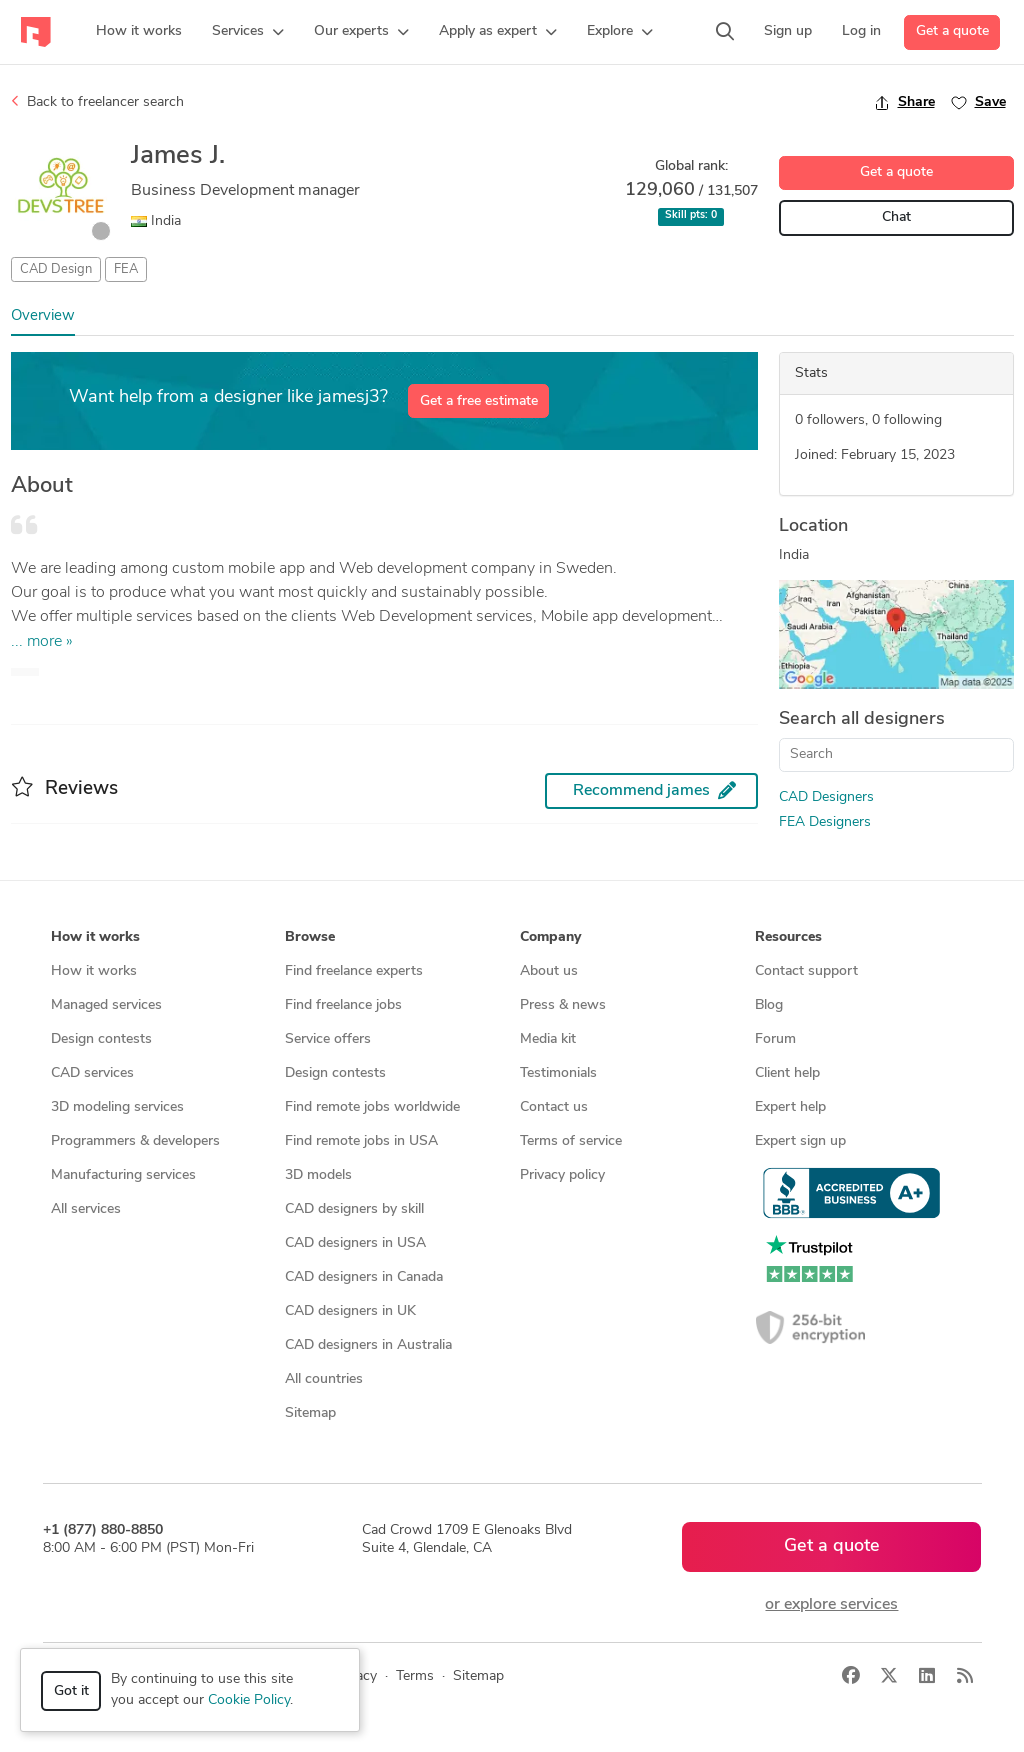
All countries (324, 1379)
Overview (43, 316)
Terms (415, 1676)
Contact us (554, 1107)
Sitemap (310, 1413)
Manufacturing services (123, 1175)
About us (549, 971)
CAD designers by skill (354, 1209)
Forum (775, 1039)
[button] (248, 32)
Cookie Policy (249, 1700)
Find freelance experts (354, 971)
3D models (318, 1175)
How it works (94, 971)
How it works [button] (95, 937)
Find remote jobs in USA (361, 1141)
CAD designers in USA (355, 1243)
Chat (896, 217)
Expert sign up (800, 1141)
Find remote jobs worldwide (372, 1107)
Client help (787, 1073)
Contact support (806, 971)
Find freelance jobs (343, 1005)
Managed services (106, 1005)
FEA (126, 269)
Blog (769, 1005)
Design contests (101, 1039)
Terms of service (571, 1141)
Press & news (563, 1005)
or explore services (831, 1605)
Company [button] (550, 937)
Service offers (328, 1039)
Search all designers (862, 719)
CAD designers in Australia (368, 1345)
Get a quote (952, 31)
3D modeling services (117, 1107)
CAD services (92, 1073)
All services (86, 1209)
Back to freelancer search (97, 102)
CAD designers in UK (350, 1311)
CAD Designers (826, 797)
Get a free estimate (479, 401)
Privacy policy (562, 1175)
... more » (42, 642)
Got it (71, 1691)
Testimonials (558, 1073)
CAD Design (56, 269)
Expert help (790, 1107)
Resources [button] (788, 937)
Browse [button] (310, 937)
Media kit (548, 1039)
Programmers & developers (135, 1141)
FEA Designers (825, 822)
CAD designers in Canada (364, 1277)
